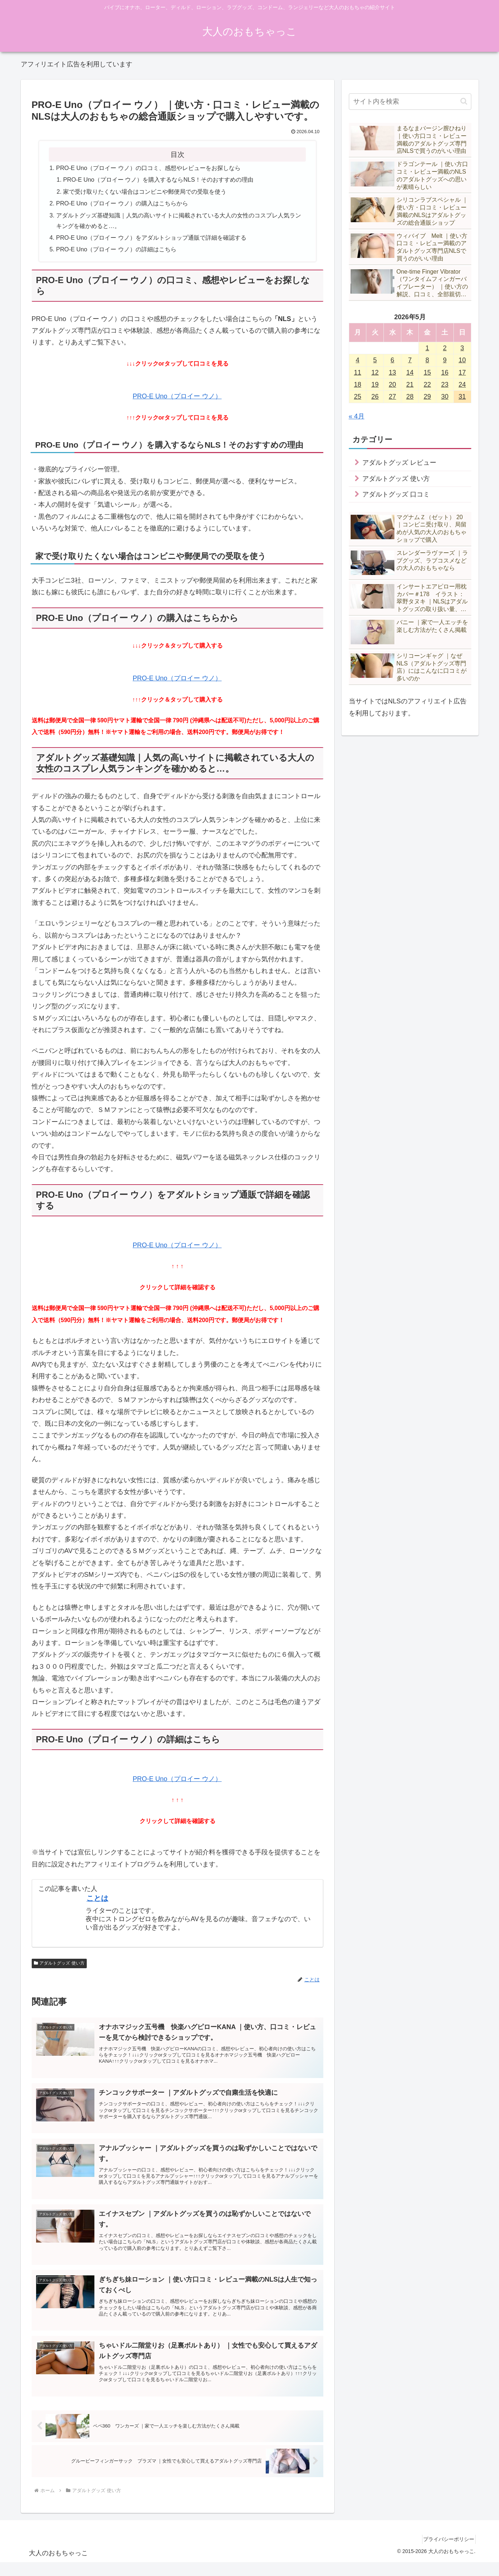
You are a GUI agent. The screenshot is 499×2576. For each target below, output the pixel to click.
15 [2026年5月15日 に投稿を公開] (427, 372)
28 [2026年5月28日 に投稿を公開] (409, 396)
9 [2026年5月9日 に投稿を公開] (445, 360)
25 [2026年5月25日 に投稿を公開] (357, 396)
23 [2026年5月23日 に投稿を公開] (444, 384)
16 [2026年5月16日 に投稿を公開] (444, 372)
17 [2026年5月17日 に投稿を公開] (462, 372)
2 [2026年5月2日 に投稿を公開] (445, 348)
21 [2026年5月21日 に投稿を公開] (409, 384)
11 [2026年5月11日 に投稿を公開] (357, 372)
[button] (463, 101)
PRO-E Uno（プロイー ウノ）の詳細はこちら (116, 249)
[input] (410, 101)
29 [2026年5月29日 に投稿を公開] (427, 396)
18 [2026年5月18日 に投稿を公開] (357, 384)
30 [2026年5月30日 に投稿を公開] (444, 396)
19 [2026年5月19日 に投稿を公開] (375, 384)
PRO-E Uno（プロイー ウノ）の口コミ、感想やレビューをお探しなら (148, 168)
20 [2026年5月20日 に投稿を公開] (392, 384)
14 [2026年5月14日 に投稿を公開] (409, 372)
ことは (97, 1898)
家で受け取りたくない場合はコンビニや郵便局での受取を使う (144, 191)
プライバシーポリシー (446, 2553)
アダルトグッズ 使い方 (59, 1963)
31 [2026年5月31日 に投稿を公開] (462, 396)
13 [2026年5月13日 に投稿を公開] (392, 372)
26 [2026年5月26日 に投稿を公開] (375, 396)
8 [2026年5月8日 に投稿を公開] (427, 360)
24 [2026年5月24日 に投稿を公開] (462, 384)
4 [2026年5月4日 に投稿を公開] (357, 360)
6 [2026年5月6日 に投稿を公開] (392, 360)
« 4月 (356, 416)
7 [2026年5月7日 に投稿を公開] (410, 360)
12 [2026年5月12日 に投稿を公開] (375, 372)
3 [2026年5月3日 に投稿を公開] (462, 348)
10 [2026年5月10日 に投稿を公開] (462, 360)
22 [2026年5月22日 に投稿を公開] (427, 384)
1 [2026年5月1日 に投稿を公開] (427, 348)
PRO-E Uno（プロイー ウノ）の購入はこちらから (122, 203)
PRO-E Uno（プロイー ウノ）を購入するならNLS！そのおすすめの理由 (158, 179)
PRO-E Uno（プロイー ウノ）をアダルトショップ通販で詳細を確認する (151, 237)
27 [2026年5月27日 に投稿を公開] (392, 396)
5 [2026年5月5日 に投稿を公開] (375, 360)
